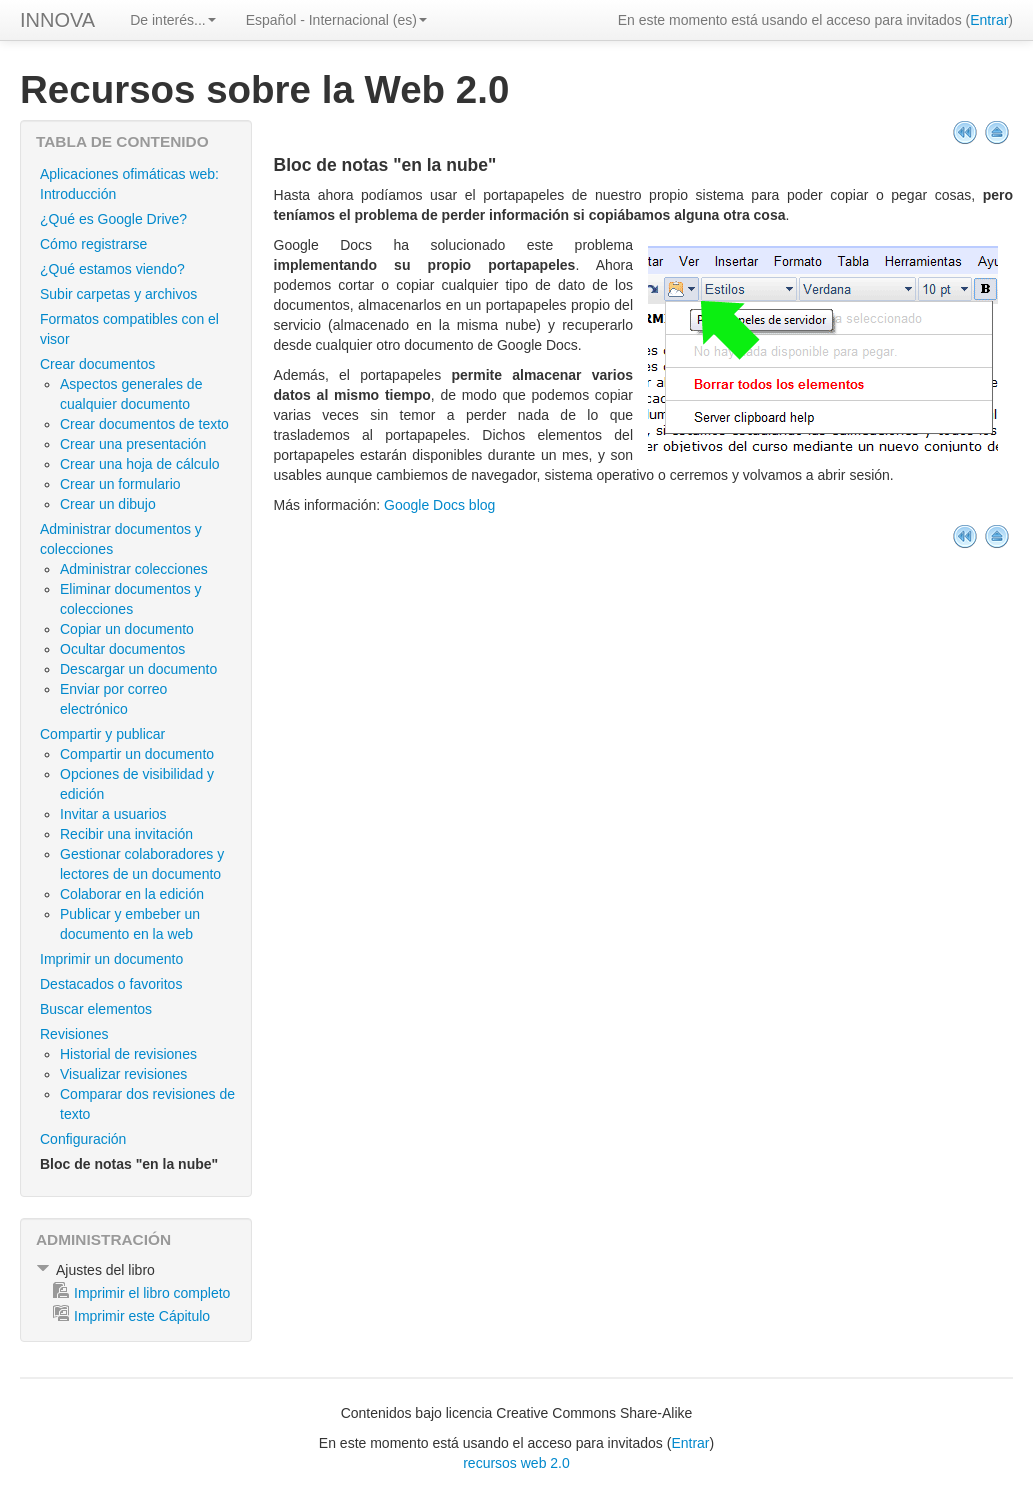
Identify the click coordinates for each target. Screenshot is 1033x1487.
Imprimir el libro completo (152, 1293)
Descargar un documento (138, 669)
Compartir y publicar (102, 734)
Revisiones (74, 1034)
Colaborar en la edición (132, 894)
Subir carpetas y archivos (118, 294)
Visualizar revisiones (123, 1074)
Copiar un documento (127, 629)
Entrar (989, 20)
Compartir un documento (137, 754)
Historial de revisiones (128, 1054)
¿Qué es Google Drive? (113, 219)
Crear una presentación (133, 444)
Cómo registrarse (93, 244)
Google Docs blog (439, 505)
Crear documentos (97, 364)
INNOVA (57, 20)
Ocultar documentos (122, 649)
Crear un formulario (120, 484)
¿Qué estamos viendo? (112, 269)
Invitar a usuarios (113, 814)
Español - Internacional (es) (336, 20)
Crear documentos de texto (144, 424)
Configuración (83, 1139)
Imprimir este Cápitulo (142, 1316)
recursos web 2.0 (516, 1463)
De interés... (172, 20)
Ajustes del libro (105, 1270)
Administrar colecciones (134, 569)
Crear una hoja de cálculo (140, 464)
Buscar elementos (96, 1009)
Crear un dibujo (108, 504)
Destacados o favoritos (111, 984)
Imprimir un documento (111, 959)
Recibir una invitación (126, 834)
